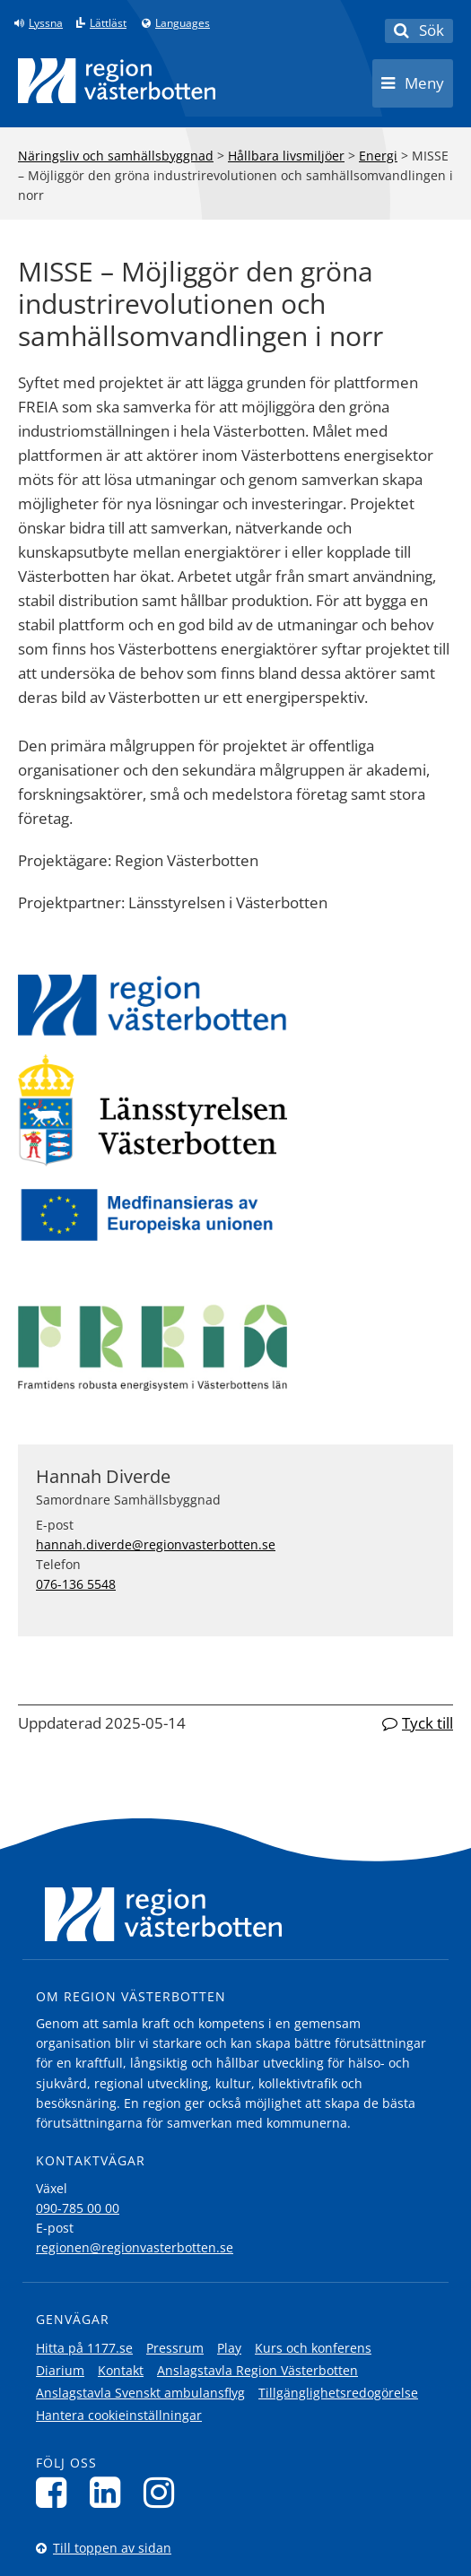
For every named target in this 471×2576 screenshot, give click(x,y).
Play (229, 2347)
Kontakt (121, 2370)
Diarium (60, 2370)
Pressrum (175, 2347)
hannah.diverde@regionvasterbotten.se (155, 1544)
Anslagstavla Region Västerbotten (257, 2370)
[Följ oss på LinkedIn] (110, 2492)
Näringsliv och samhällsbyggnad (116, 155)
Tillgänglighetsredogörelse (338, 2392)
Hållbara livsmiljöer (286, 155)
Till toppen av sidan (112, 2547)
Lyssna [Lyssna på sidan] (46, 23)
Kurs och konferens (313, 2347)
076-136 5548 (76, 1583)
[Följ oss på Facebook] (56, 2492)
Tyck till (427, 1723)
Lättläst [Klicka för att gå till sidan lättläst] (108, 23)
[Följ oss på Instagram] (164, 2492)
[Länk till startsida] (116, 80)
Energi (378, 155)
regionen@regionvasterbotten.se (134, 2247)
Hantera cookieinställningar (119, 2415)
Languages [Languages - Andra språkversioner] (182, 23)
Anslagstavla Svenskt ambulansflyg (140, 2392)
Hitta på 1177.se (84, 2347)
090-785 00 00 (77, 2207)
